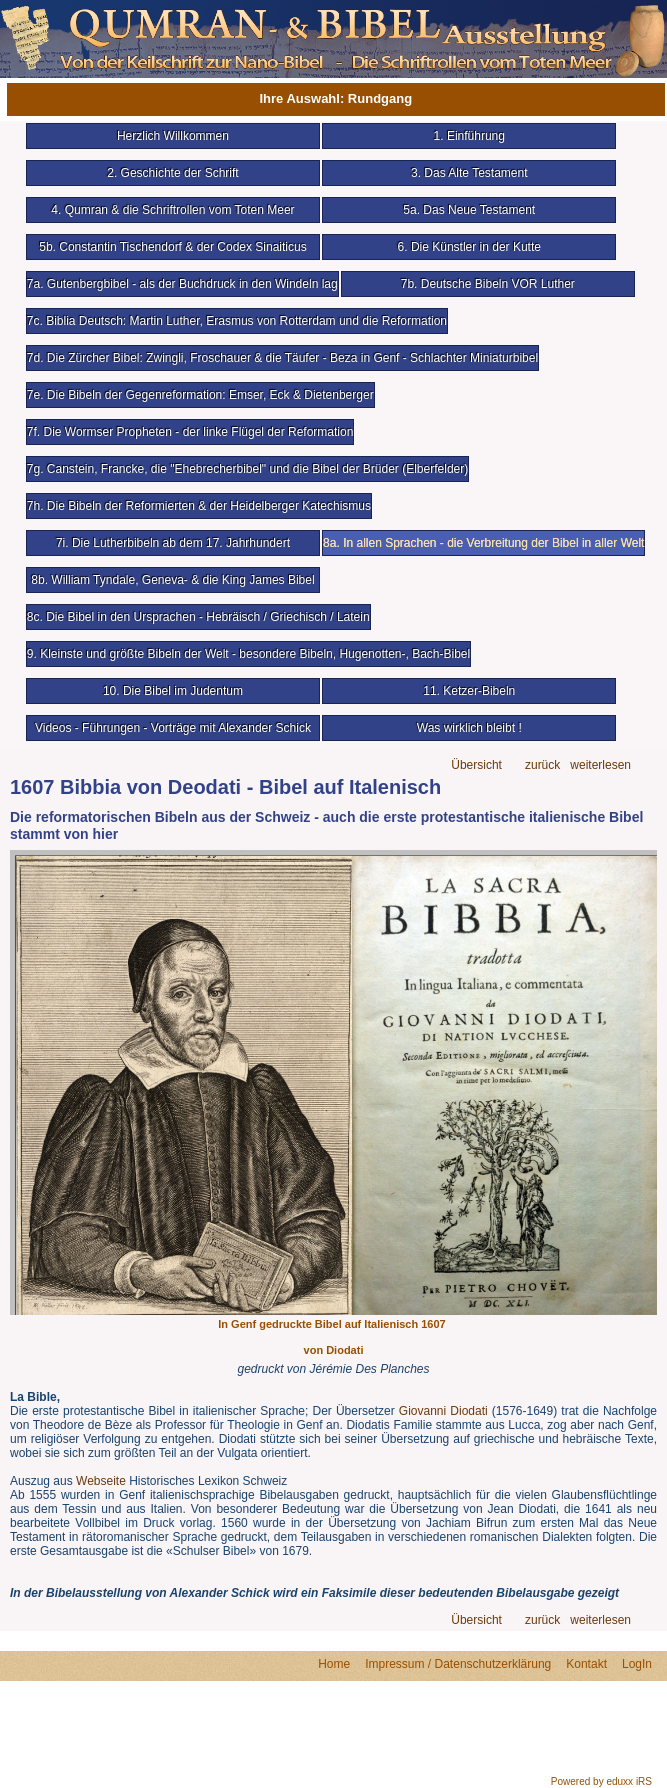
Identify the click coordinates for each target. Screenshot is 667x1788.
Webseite (101, 1481)
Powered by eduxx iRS (601, 1781)
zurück (542, 765)
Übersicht (476, 765)
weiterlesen (600, 765)
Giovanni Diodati (443, 1411)
